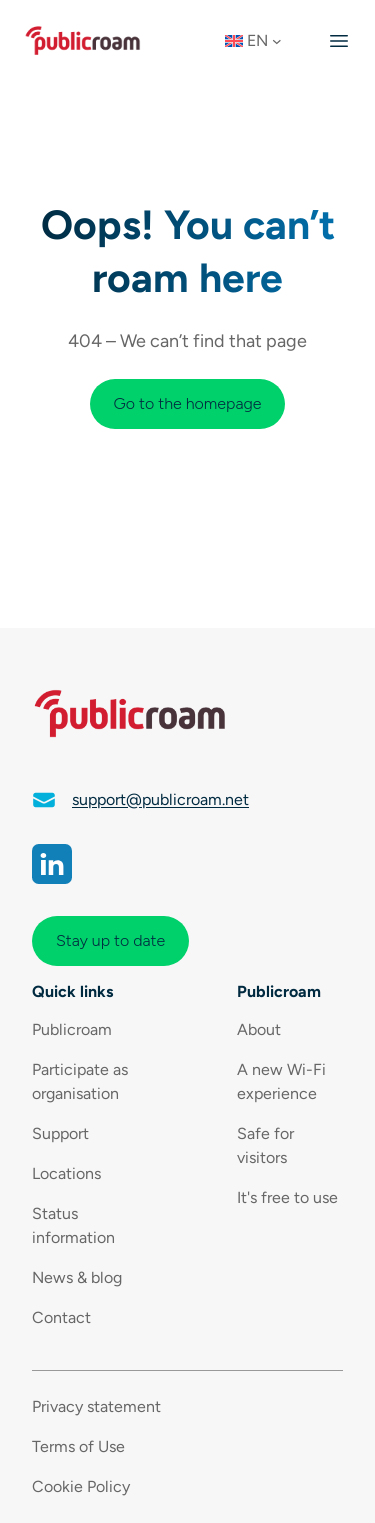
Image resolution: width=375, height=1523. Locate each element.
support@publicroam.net (160, 799)
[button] (260, 41)
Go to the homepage (188, 403)
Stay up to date (110, 940)
